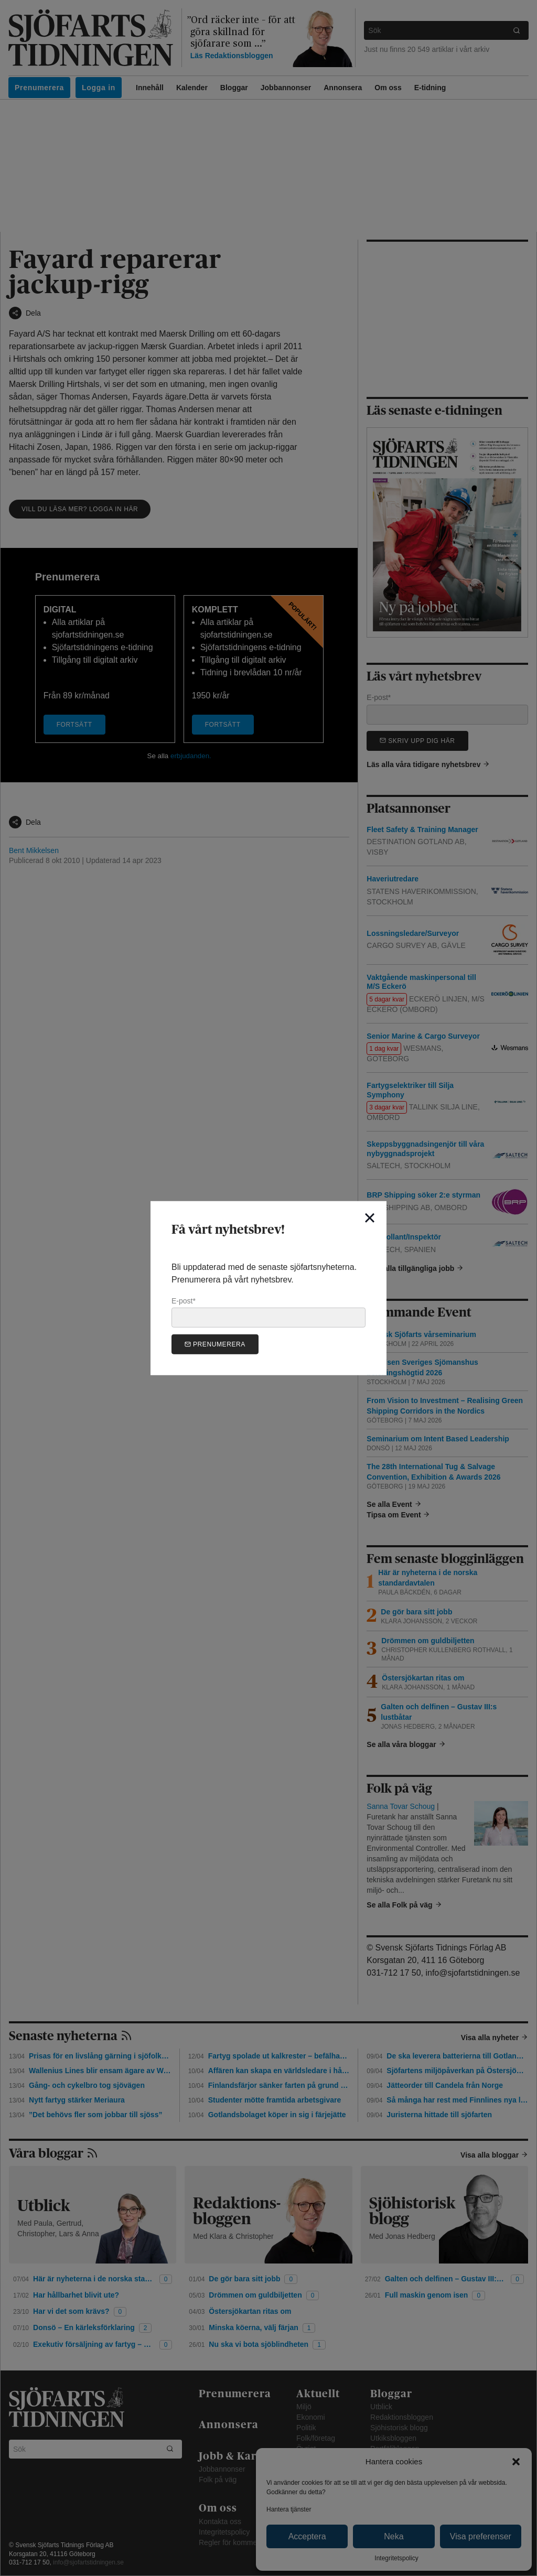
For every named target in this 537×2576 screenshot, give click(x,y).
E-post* (268, 1312)
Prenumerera (215, 1344)
